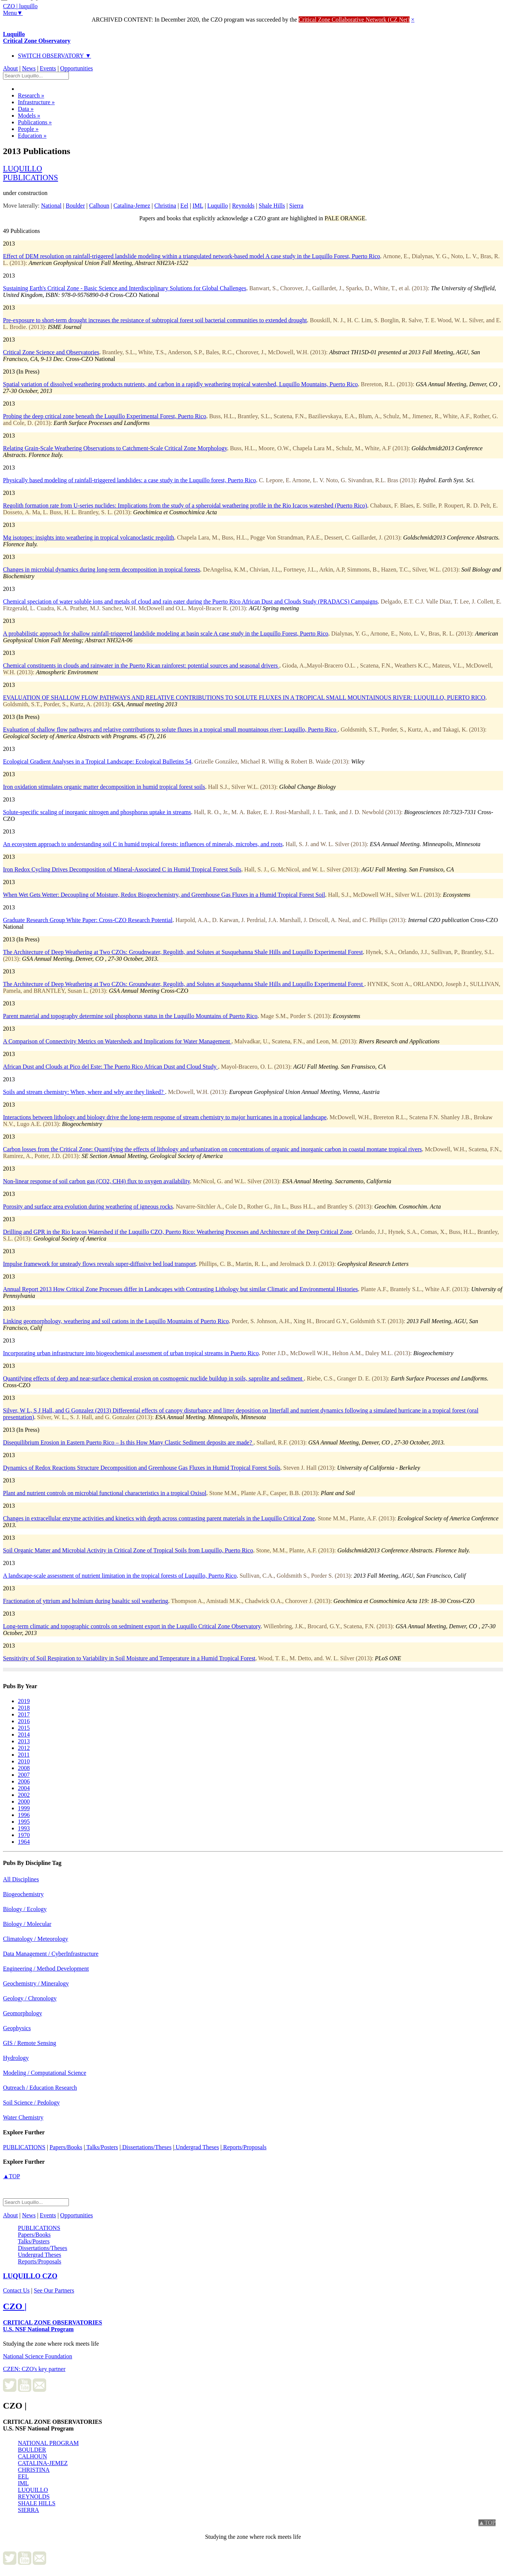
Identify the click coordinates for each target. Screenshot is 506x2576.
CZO (30, 2276)
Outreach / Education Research (40, 2087)
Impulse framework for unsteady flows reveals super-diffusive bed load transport (99, 1264)
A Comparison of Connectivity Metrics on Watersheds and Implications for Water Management (117, 1041)
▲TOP (11, 2176)
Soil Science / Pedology (31, 2102)
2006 (24, 1781)
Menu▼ (13, 13)
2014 (24, 1734)
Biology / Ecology (25, 1909)
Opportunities (76, 68)
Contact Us (16, 2290)
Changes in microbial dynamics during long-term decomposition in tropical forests (101, 569)
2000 (24, 1801)
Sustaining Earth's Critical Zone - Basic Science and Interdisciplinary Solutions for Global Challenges (124, 288)
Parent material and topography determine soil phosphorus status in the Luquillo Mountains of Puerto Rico (130, 1016)
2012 (24, 1748)
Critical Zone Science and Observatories (51, 352)
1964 (24, 1842)
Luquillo (36, 37)
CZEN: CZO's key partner (34, 2369)
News (28, 68)
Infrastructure (36, 102)
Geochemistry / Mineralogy (36, 1983)
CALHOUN (32, 2456)
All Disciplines (21, 1879)
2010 (24, 1761)
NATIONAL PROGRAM (48, 2443)
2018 (24, 1708)
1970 (24, 1835)
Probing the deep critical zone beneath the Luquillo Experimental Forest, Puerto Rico (104, 416)
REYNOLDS (34, 2496)
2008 (24, 1768)
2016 (24, 1721)
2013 (24, 1741)
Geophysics (17, 2028)
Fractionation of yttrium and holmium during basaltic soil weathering (85, 1601)
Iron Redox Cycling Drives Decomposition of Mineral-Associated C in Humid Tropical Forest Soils (122, 869)
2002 (24, 1795)
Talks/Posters (101, 2147)
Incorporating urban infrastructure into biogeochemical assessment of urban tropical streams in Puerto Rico (131, 1353)
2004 (24, 1788)
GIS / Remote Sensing (29, 2043)
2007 (24, 1775)
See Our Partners (54, 2290)
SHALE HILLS (36, 2503)
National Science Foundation (37, 2356)
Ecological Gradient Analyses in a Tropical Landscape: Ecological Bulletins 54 (97, 761)
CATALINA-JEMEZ (43, 2463)
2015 (24, 1728)
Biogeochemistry (23, 1894)
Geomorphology (22, 2013)
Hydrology (16, 2058)
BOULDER (32, 2450)
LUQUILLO (33, 2490)
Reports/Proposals (244, 2147)
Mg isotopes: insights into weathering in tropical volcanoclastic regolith (88, 537)
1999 (24, 1808)
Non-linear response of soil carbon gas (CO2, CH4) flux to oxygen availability (96, 1181)
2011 (23, 1754)
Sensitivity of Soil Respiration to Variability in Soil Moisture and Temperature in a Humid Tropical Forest (129, 1658)
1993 (24, 1828)
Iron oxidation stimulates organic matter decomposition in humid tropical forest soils (104, 787)
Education (32, 135)
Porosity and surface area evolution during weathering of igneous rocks (88, 1206)
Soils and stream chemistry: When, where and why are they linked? (84, 1092)
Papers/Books (66, 2147)
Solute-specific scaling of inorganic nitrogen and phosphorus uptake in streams (97, 812)
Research (31, 95)
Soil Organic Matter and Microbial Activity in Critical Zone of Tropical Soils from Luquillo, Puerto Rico (128, 1550)
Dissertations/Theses (146, 2147)
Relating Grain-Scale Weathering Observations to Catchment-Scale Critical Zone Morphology (115, 448)
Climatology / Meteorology (35, 1939)
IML (23, 2483)
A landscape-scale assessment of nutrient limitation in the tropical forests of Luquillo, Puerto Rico (119, 1575)
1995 (24, 1821)
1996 (24, 1815)
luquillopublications (30, 173)
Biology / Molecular (27, 1924)
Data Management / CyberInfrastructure (50, 1954)
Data (26, 109)
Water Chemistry (23, 2117)
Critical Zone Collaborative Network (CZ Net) (354, 19)
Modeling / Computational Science (44, 2073)
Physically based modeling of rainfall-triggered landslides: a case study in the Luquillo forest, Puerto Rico (129, 480)
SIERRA (28, 2510)
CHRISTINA (34, 2470)
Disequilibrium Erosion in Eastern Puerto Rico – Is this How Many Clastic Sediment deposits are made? (128, 1442)
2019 (24, 1701)
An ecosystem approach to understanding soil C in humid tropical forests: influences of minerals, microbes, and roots (143, 844)
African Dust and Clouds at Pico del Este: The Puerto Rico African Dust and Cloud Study (110, 1066)
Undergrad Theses (196, 2147)
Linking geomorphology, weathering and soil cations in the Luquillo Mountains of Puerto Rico (116, 1321)
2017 (24, 1714)
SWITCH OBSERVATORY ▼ (54, 55)
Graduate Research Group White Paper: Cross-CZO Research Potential (87, 920)
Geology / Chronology (30, 1998)
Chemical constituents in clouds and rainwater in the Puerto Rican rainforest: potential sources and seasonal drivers (141, 665)
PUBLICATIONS (24, 2147)
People (28, 129)
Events (48, 68)
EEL (23, 2476)
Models (29, 115)
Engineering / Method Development (46, 1968)
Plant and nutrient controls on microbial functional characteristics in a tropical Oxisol (104, 1493)
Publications (35, 122)
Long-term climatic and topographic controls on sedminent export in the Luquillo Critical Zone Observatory (132, 1626)
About (10, 68)
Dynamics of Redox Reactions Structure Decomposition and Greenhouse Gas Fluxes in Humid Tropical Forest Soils (141, 1468)
